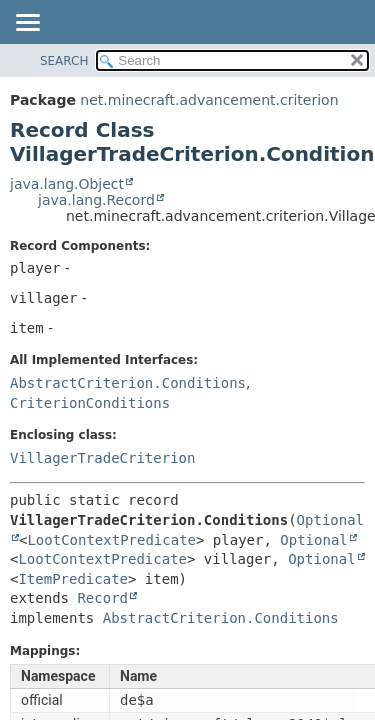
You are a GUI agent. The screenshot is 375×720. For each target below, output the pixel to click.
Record (102, 598)
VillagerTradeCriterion (102, 458)
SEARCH (64, 61)
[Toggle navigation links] (27, 24)
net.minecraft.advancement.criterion (209, 100)
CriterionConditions (90, 403)
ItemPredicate (73, 579)
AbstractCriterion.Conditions (128, 383)
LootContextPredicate (111, 540)
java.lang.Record (96, 200)
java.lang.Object (67, 184)
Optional (313, 540)
